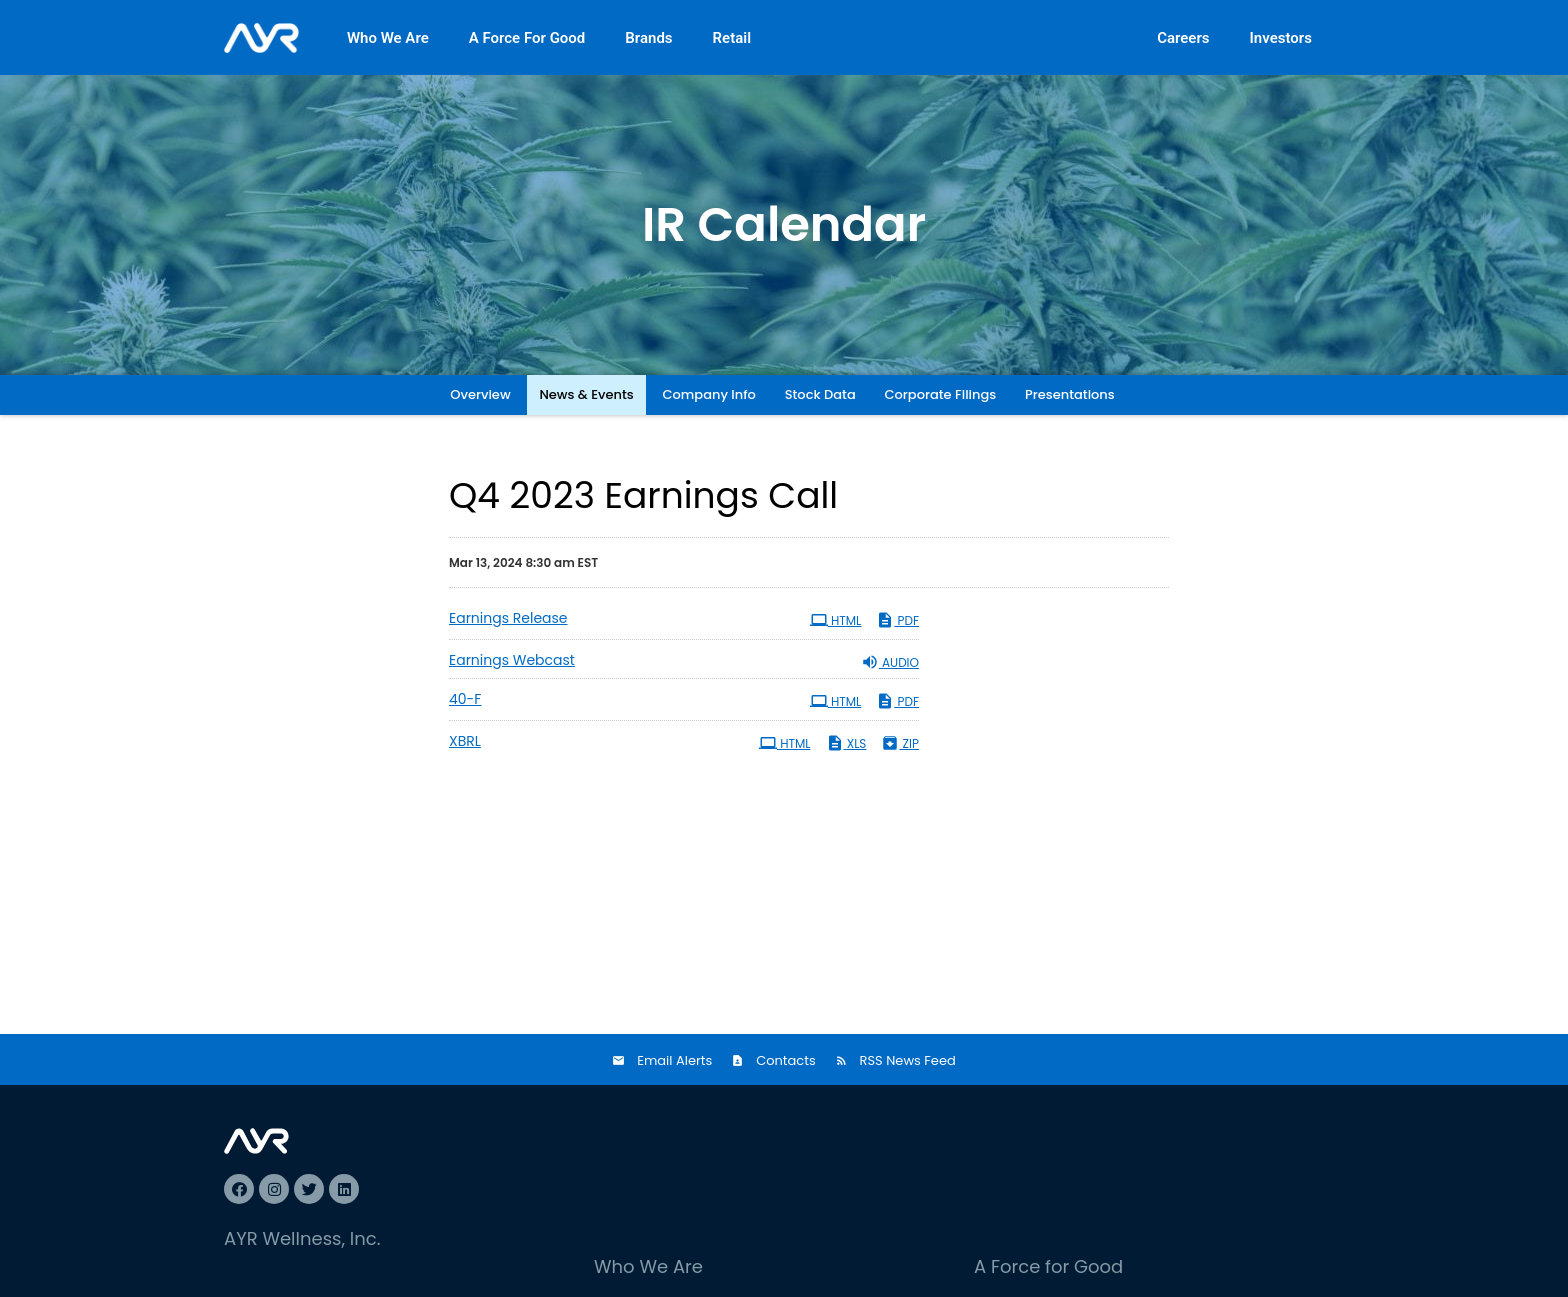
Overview (480, 394)
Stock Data (820, 394)
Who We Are (388, 38)
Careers (1183, 38)
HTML (836, 620)
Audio (890, 662)
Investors (1281, 38)
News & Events (586, 394)
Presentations (1070, 394)
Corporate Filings (941, 394)
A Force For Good (527, 38)
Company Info (709, 394)
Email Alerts (674, 1060)
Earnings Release (508, 618)
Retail (732, 38)
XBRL (465, 741)
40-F (465, 699)
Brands (648, 38)
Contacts (786, 1060)
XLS (846, 743)
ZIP (900, 743)
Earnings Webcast (512, 660)
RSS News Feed (908, 1060)
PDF (897, 620)
